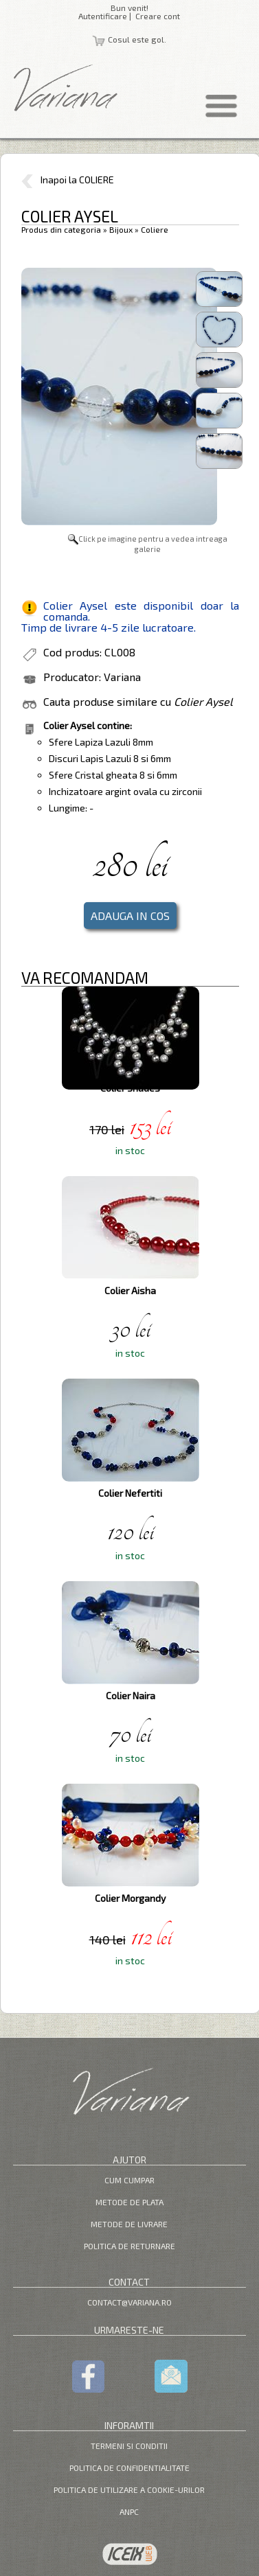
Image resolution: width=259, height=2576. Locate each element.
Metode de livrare (129, 2224)
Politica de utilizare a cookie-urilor (129, 2489)
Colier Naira (130, 1695)
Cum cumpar (129, 2180)
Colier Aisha (130, 1290)
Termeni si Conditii (129, 2445)
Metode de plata (129, 2202)
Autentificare (102, 16)
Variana (122, 676)
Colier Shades (130, 1088)
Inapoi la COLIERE (67, 179)
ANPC (129, 2511)
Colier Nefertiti (130, 1493)
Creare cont (157, 16)
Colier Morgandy (130, 1898)
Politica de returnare (129, 2246)
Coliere (154, 229)
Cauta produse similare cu (138, 701)
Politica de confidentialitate (129, 2467)
